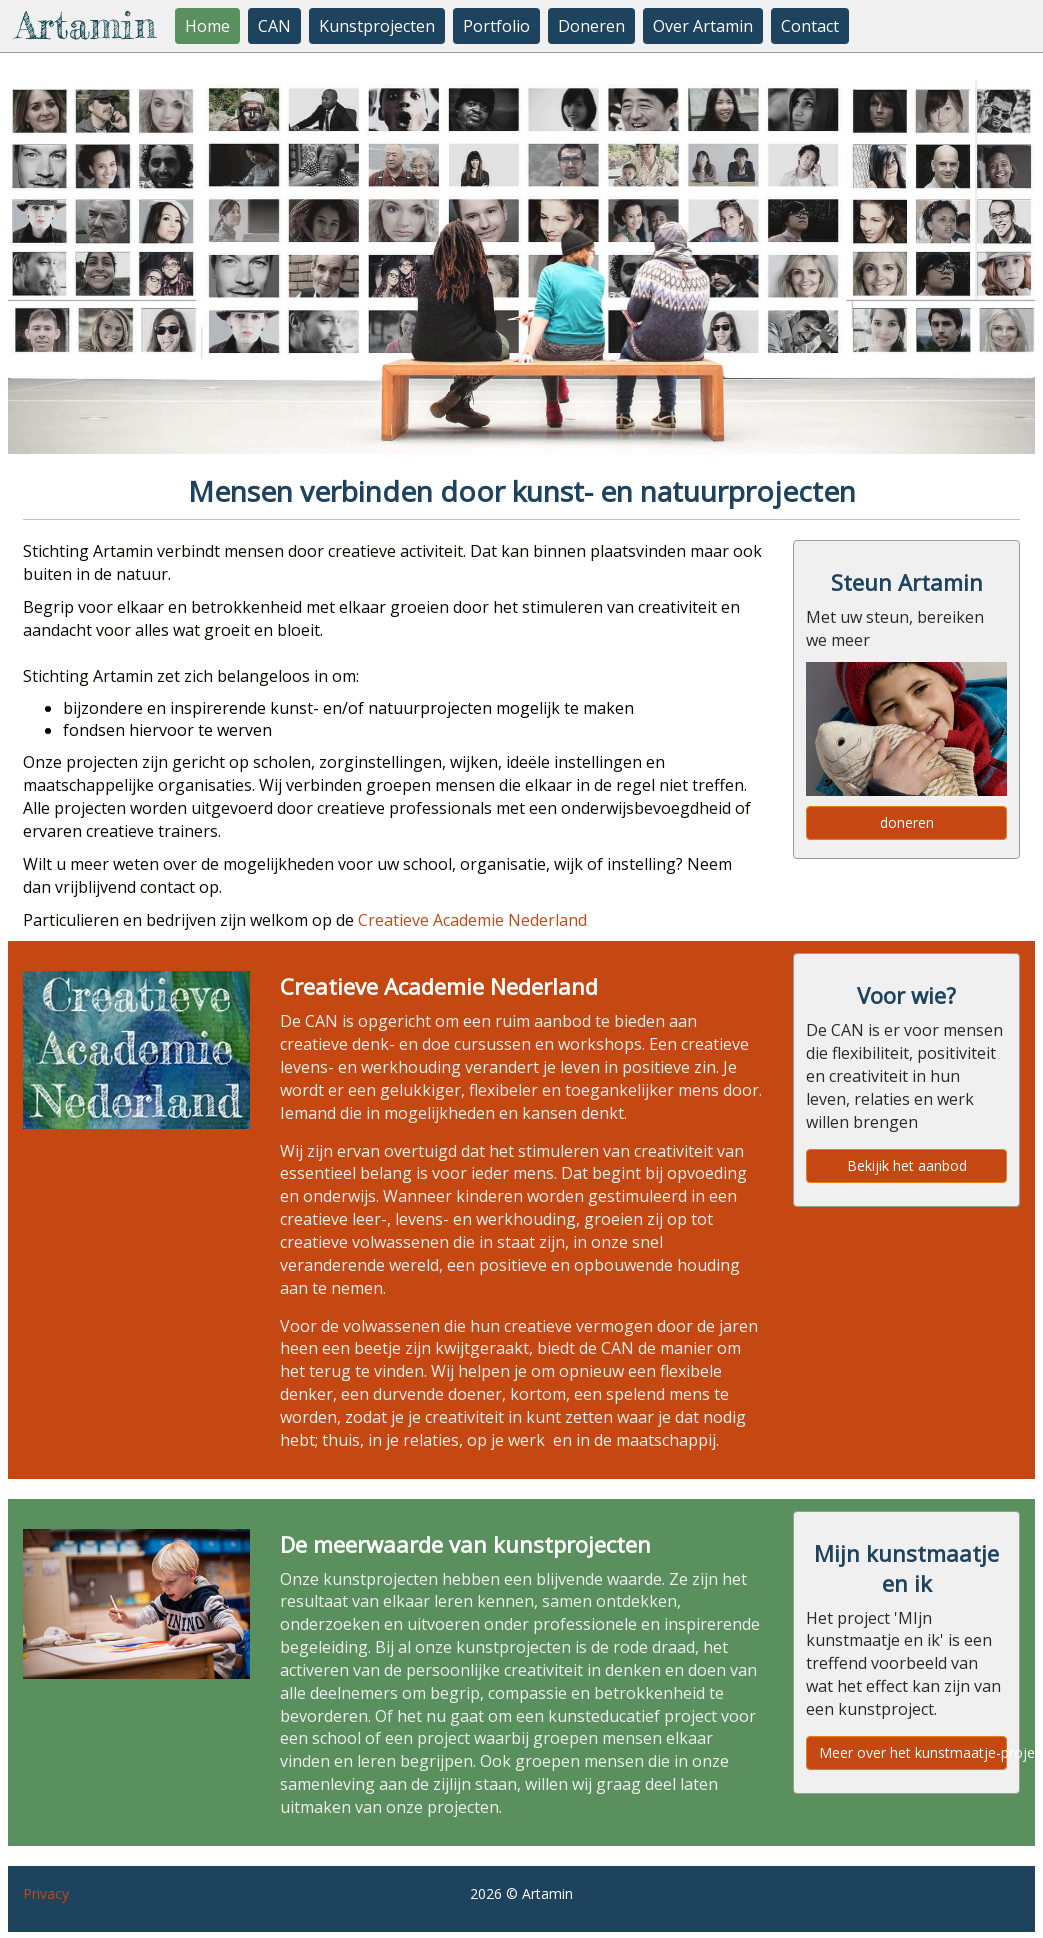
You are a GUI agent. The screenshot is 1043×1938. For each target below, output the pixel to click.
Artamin (85, 25)
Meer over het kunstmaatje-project (913, 1752)
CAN (274, 26)
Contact (810, 26)
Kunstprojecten (377, 26)
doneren (907, 822)
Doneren (591, 26)
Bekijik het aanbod (907, 1165)
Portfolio (496, 26)
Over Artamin (703, 26)
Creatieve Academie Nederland (472, 920)
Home (207, 26)
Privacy (46, 1893)
